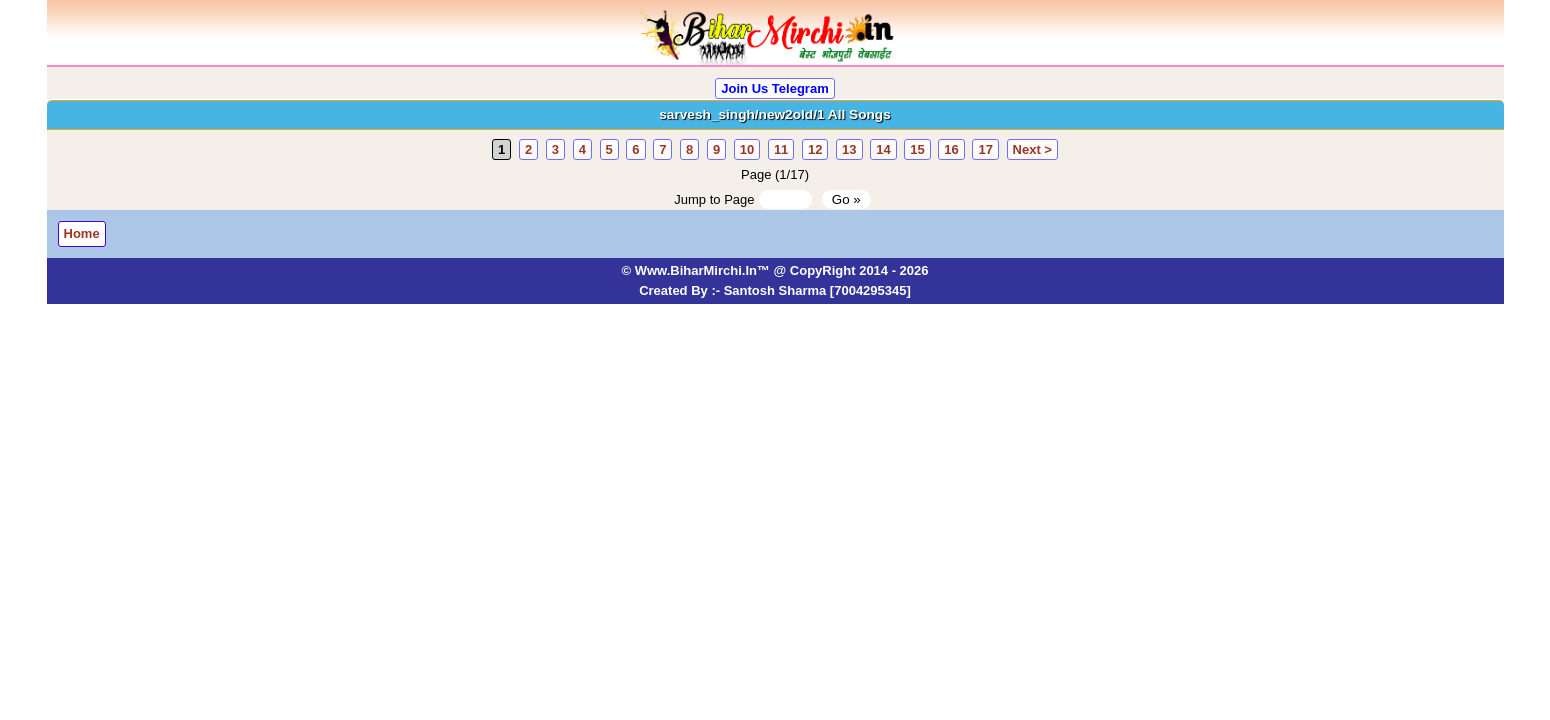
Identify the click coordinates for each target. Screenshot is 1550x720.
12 (815, 149)
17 (985, 149)
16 (951, 149)
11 (781, 149)
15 (917, 149)
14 (883, 149)
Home (82, 233)
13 (849, 149)
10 (747, 149)
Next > (1032, 149)
